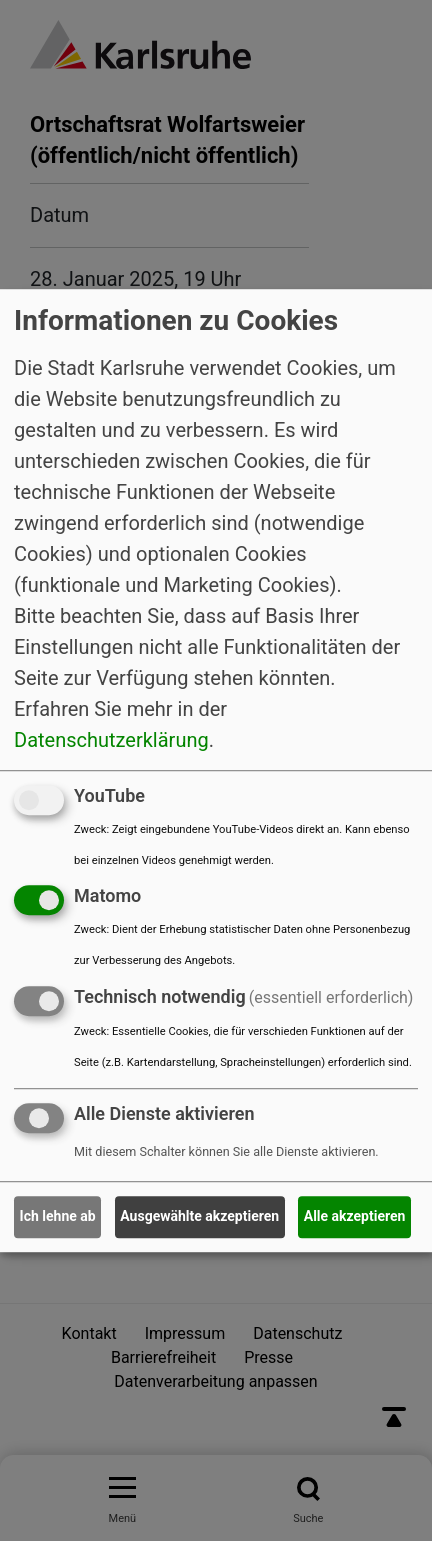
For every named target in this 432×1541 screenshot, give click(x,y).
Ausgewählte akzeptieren (199, 1217)
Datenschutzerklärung (111, 740)
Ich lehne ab (58, 1217)
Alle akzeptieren (355, 1217)
